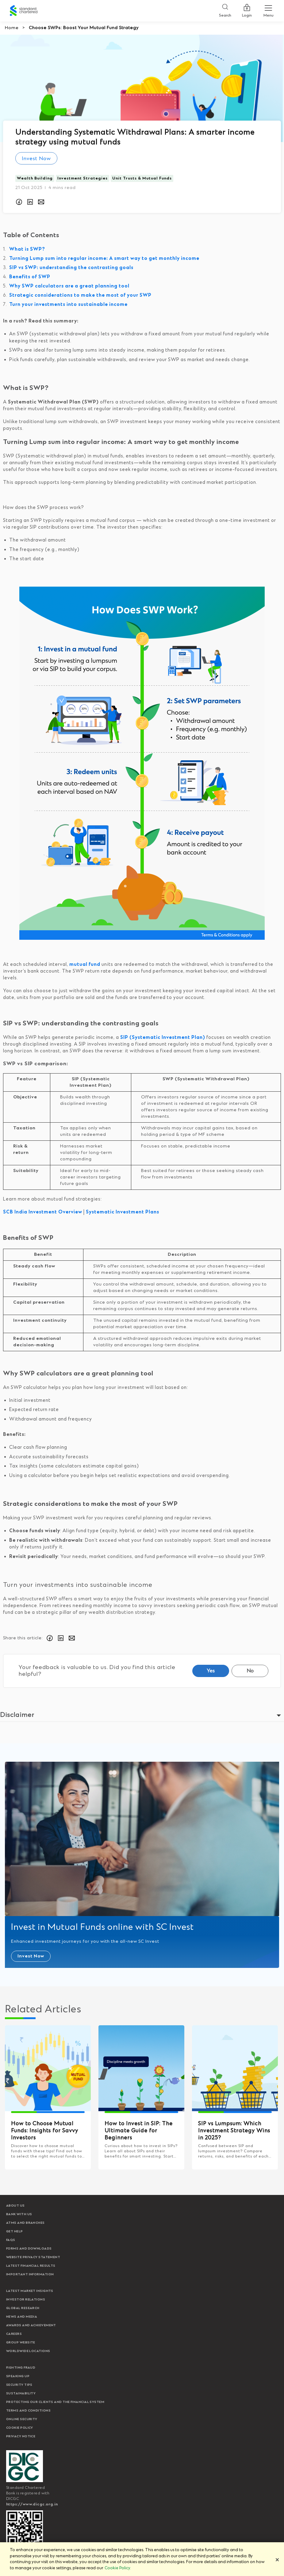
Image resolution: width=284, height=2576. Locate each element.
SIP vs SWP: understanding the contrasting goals (71, 268)
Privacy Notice (20, 2436)
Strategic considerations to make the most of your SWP (80, 295)
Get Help (14, 2231)
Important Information (30, 2274)
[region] (142, 2559)
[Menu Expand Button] (268, 10)
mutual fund (84, 964)
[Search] (225, 10)
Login (247, 11)
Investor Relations (25, 2299)
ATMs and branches (25, 2223)
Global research (23, 2308)
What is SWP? (27, 249)
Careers (14, 2334)
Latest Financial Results (31, 2266)
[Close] (277, 2559)
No (250, 1671)
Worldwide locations (28, 2351)
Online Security (21, 2419)
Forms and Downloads (29, 2248)
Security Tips (19, 2385)
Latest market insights (29, 2291)
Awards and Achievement (31, 2325)
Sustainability (21, 2393)
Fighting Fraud (20, 2368)
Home (12, 28)
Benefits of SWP (29, 277)
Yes (211, 1671)
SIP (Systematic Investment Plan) (162, 1037)
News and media (21, 2317)
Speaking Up (17, 2376)
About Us (15, 2206)
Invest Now (36, 159)
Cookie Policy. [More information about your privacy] (118, 2568)
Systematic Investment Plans (122, 1212)
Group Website (20, 2342)
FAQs (10, 2240)
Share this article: (23, 1638)
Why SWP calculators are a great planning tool (69, 286)
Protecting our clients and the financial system (55, 2402)
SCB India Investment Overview (42, 1212)
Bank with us (19, 2214)
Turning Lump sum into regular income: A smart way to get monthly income (104, 258)
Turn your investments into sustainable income (68, 304)
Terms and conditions (28, 2410)
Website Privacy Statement (33, 2257)
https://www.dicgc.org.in (32, 2504)
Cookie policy (19, 2428)
